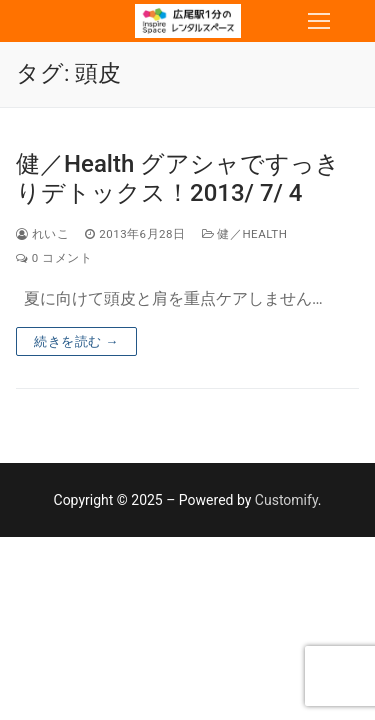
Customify (286, 500)
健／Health (245, 234)
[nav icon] (319, 21)
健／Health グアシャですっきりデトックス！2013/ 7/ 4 (178, 178)
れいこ (42, 234)
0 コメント (54, 258)
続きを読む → (76, 341)
